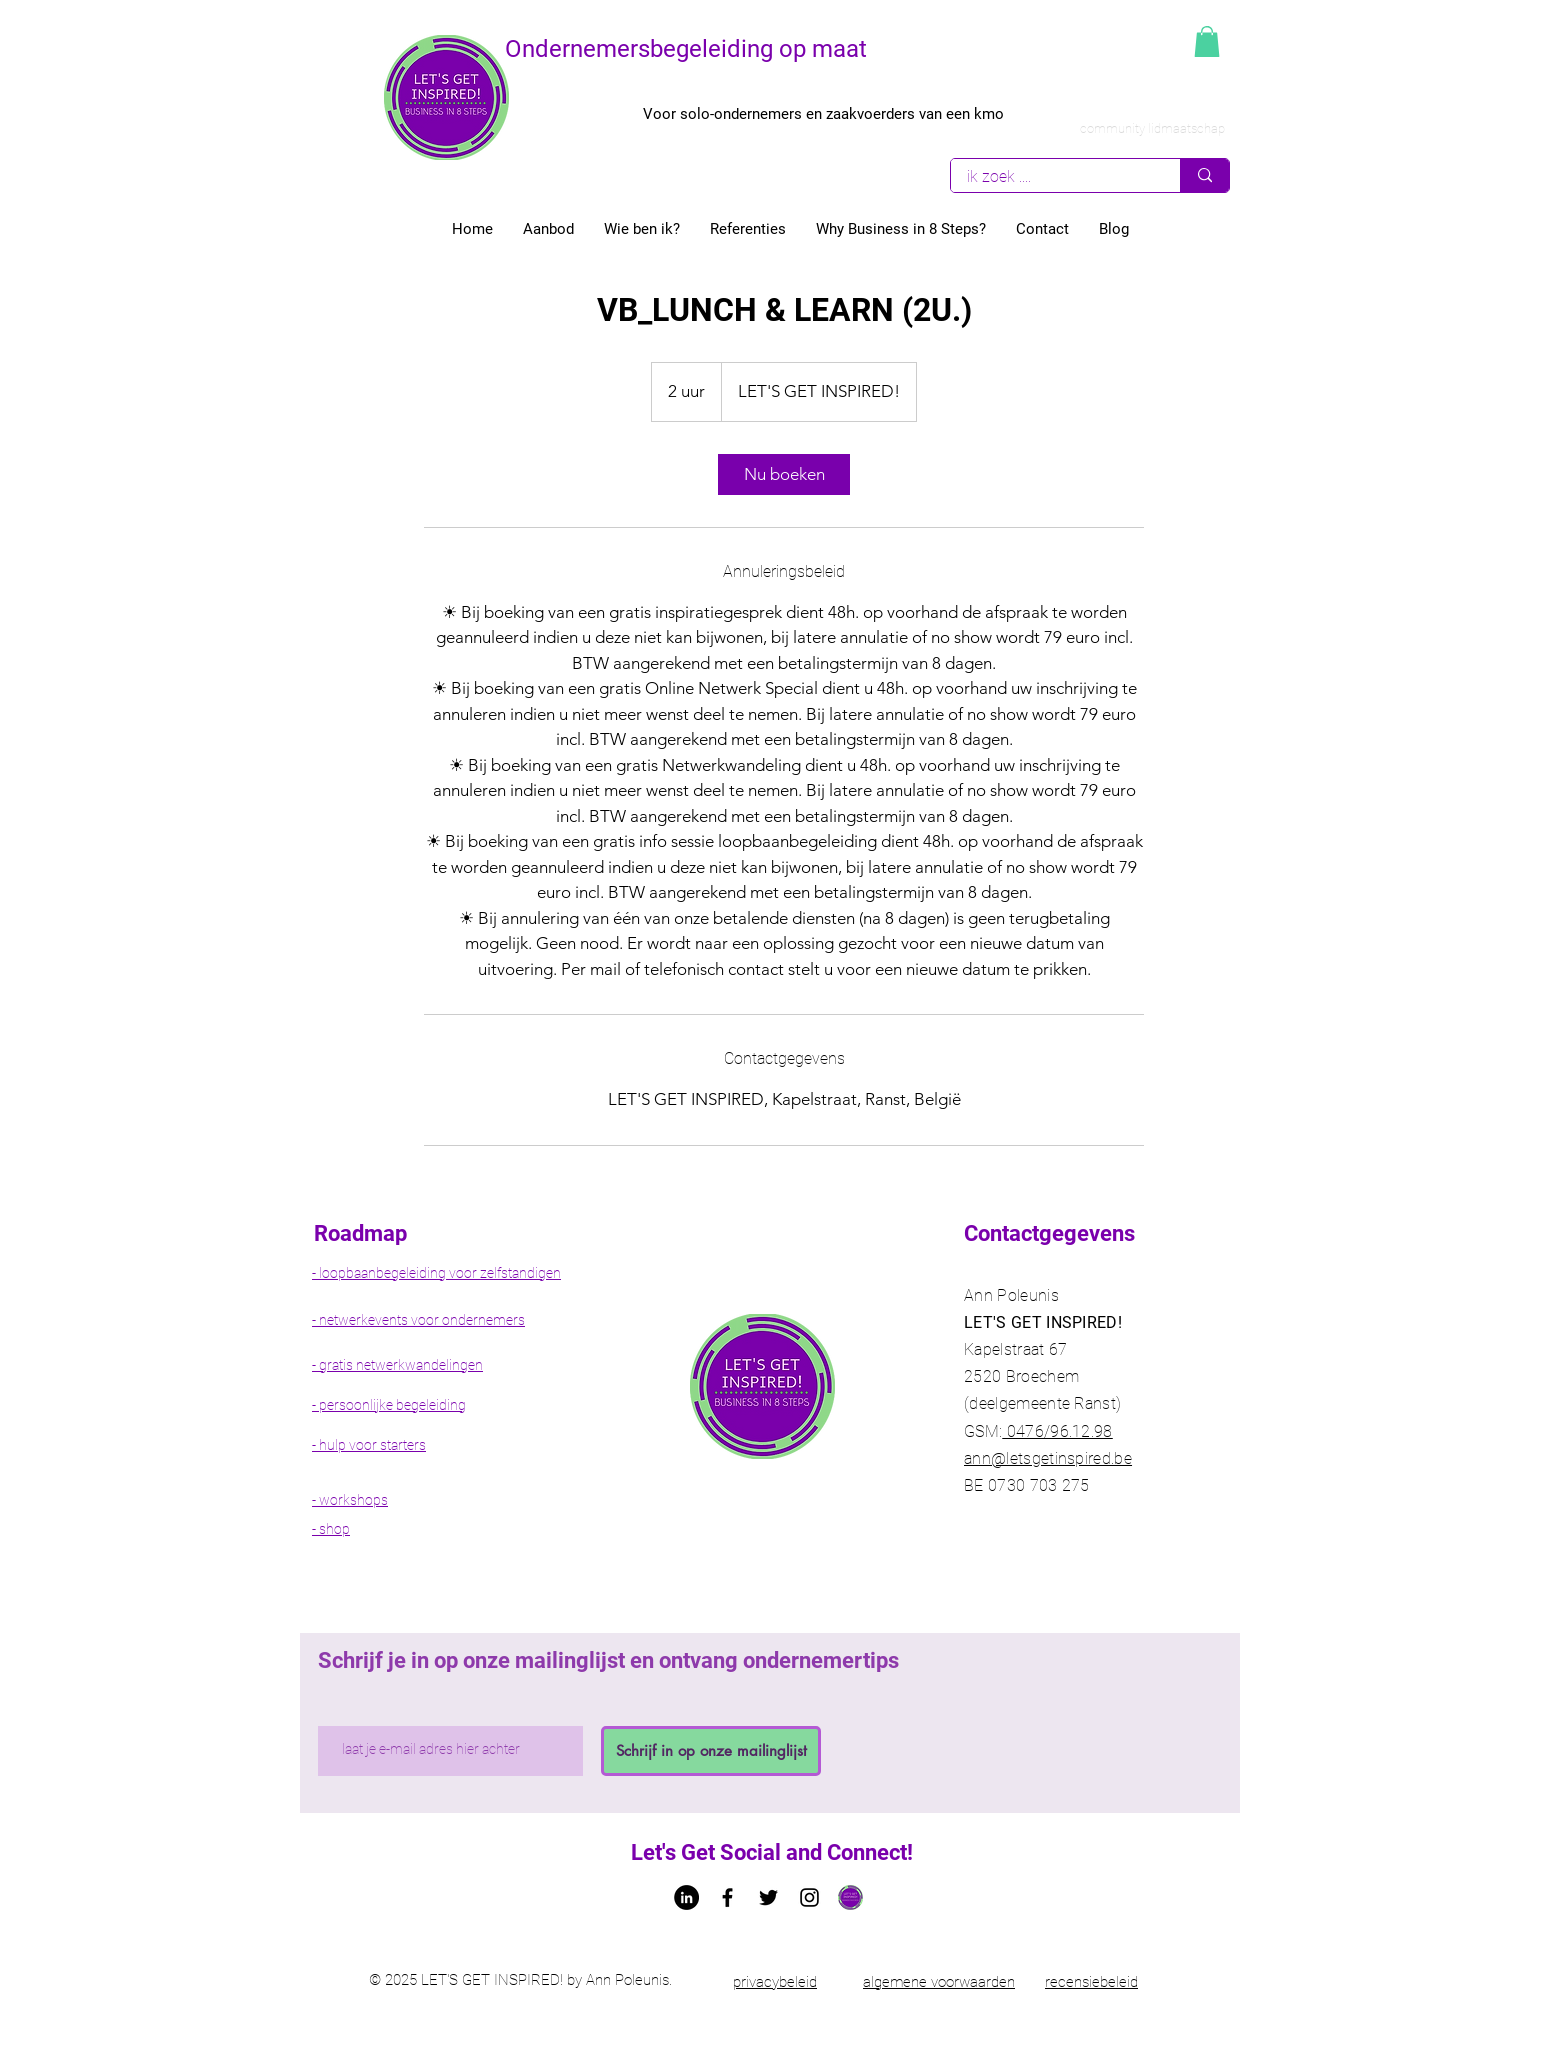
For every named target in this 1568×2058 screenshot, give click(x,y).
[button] (1207, 41)
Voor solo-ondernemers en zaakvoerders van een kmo (823, 114)
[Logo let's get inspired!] (850, 1897)
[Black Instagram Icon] (809, 1897)
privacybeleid (775, 1982)
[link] (784, 474)
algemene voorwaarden (939, 1982)
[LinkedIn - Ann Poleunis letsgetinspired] (686, 1897)
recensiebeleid (1091, 1982)
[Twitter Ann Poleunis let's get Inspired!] (768, 1897)
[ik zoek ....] (1052, 176)
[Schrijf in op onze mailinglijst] (711, 1751)
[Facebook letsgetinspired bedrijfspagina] (727, 1897)
